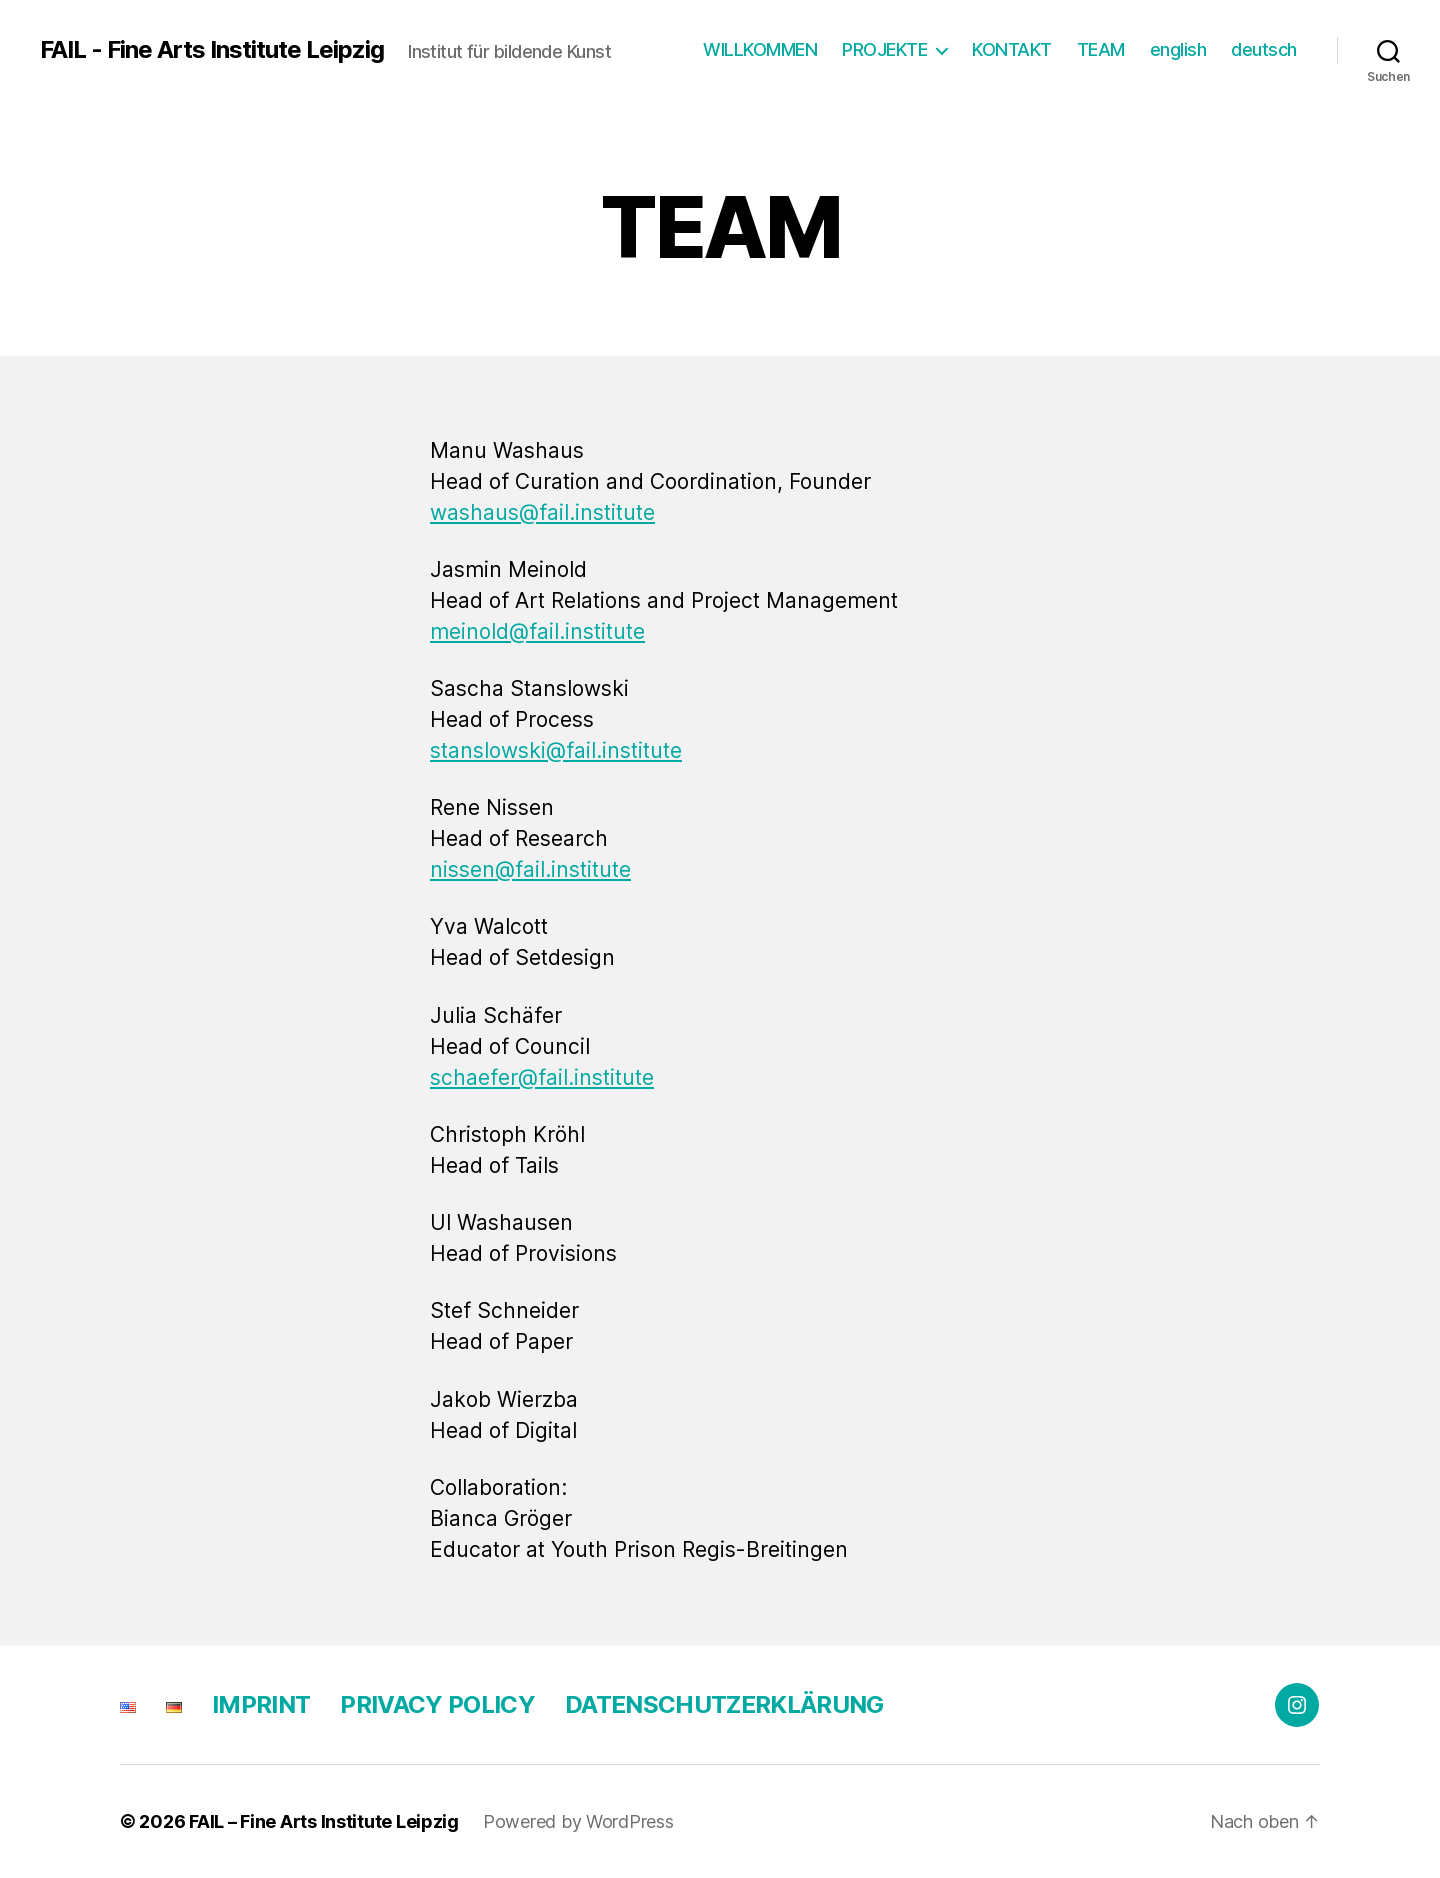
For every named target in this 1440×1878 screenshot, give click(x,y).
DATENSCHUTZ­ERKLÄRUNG (724, 1704)
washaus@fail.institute (542, 512)
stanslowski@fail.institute (556, 750)
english (1178, 49)
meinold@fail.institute (537, 631)
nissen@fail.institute (530, 869)
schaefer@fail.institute (542, 1077)
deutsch (1264, 49)
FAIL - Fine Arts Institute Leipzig (212, 50)
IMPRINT (261, 1704)
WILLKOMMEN (760, 49)
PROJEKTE (884, 49)
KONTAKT (1012, 49)
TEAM (1101, 49)
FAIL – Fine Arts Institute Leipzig (324, 1821)
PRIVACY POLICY (437, 1704)
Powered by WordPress (578, 1821)
